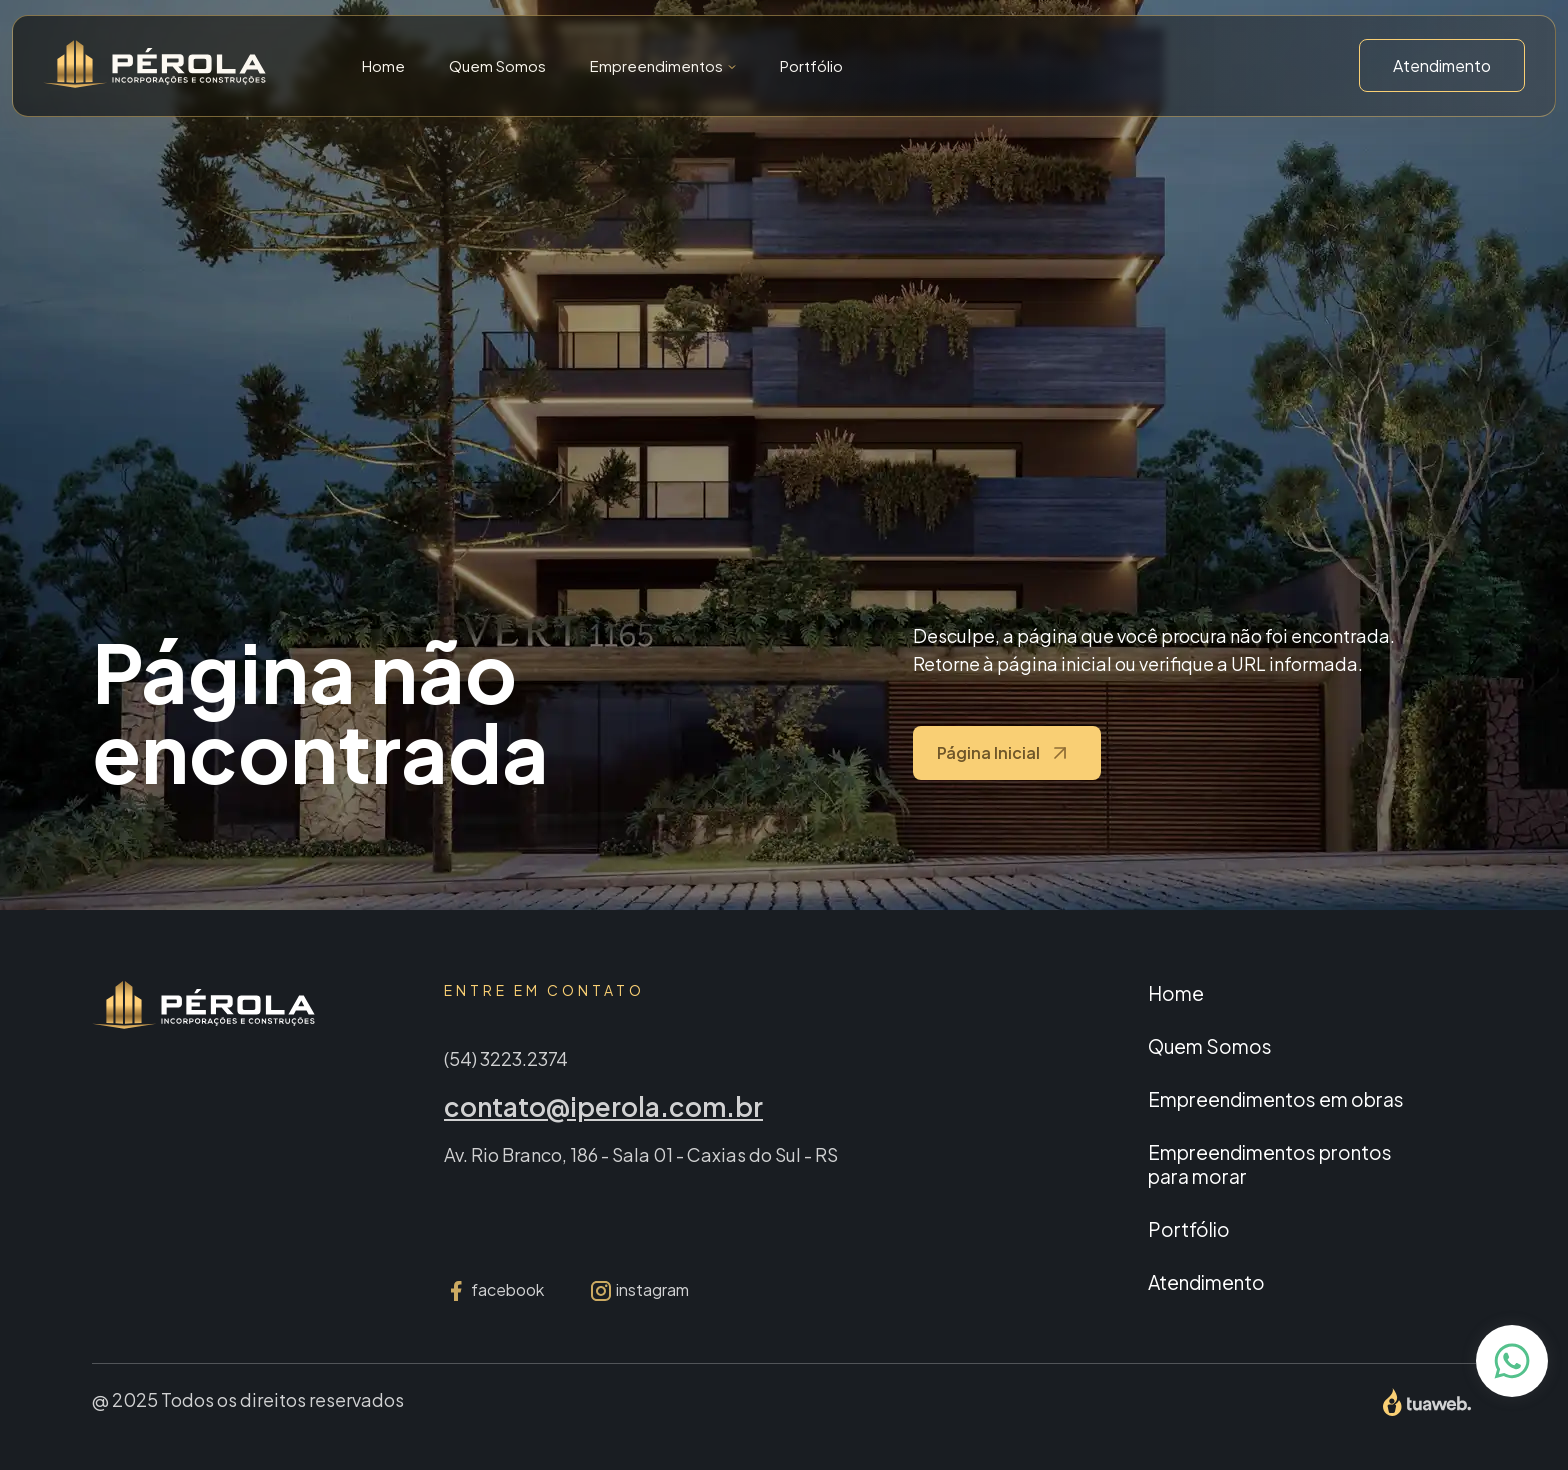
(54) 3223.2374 (506, 1058)
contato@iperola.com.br (603, 1106)
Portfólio (811, 65)
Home (383, 65)
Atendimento (1442, 65)
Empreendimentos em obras (1276, 1099)
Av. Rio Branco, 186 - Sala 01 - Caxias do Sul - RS (641, 1154)
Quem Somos (497, 65)
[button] (663, 65)
